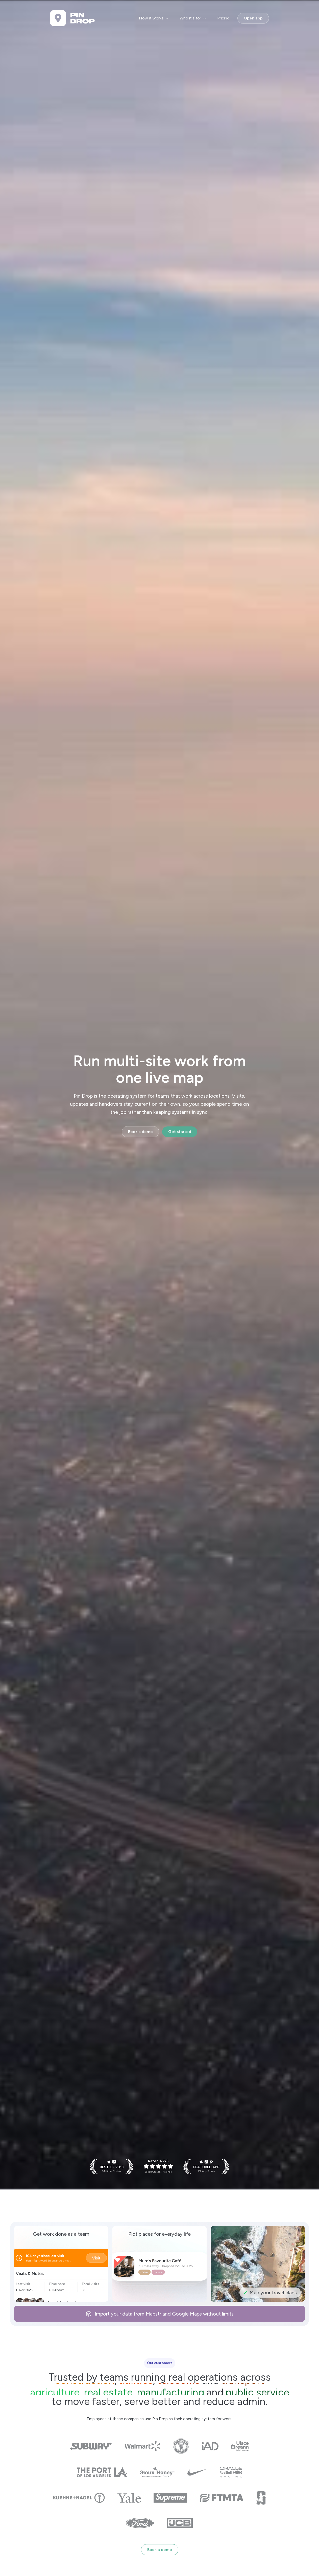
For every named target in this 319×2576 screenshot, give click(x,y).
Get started (179, 1131)
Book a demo (140, 1131)
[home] (72, 18)
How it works (151, 18)
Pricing (223, 18)
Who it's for (190, 18)
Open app (253, 18)
